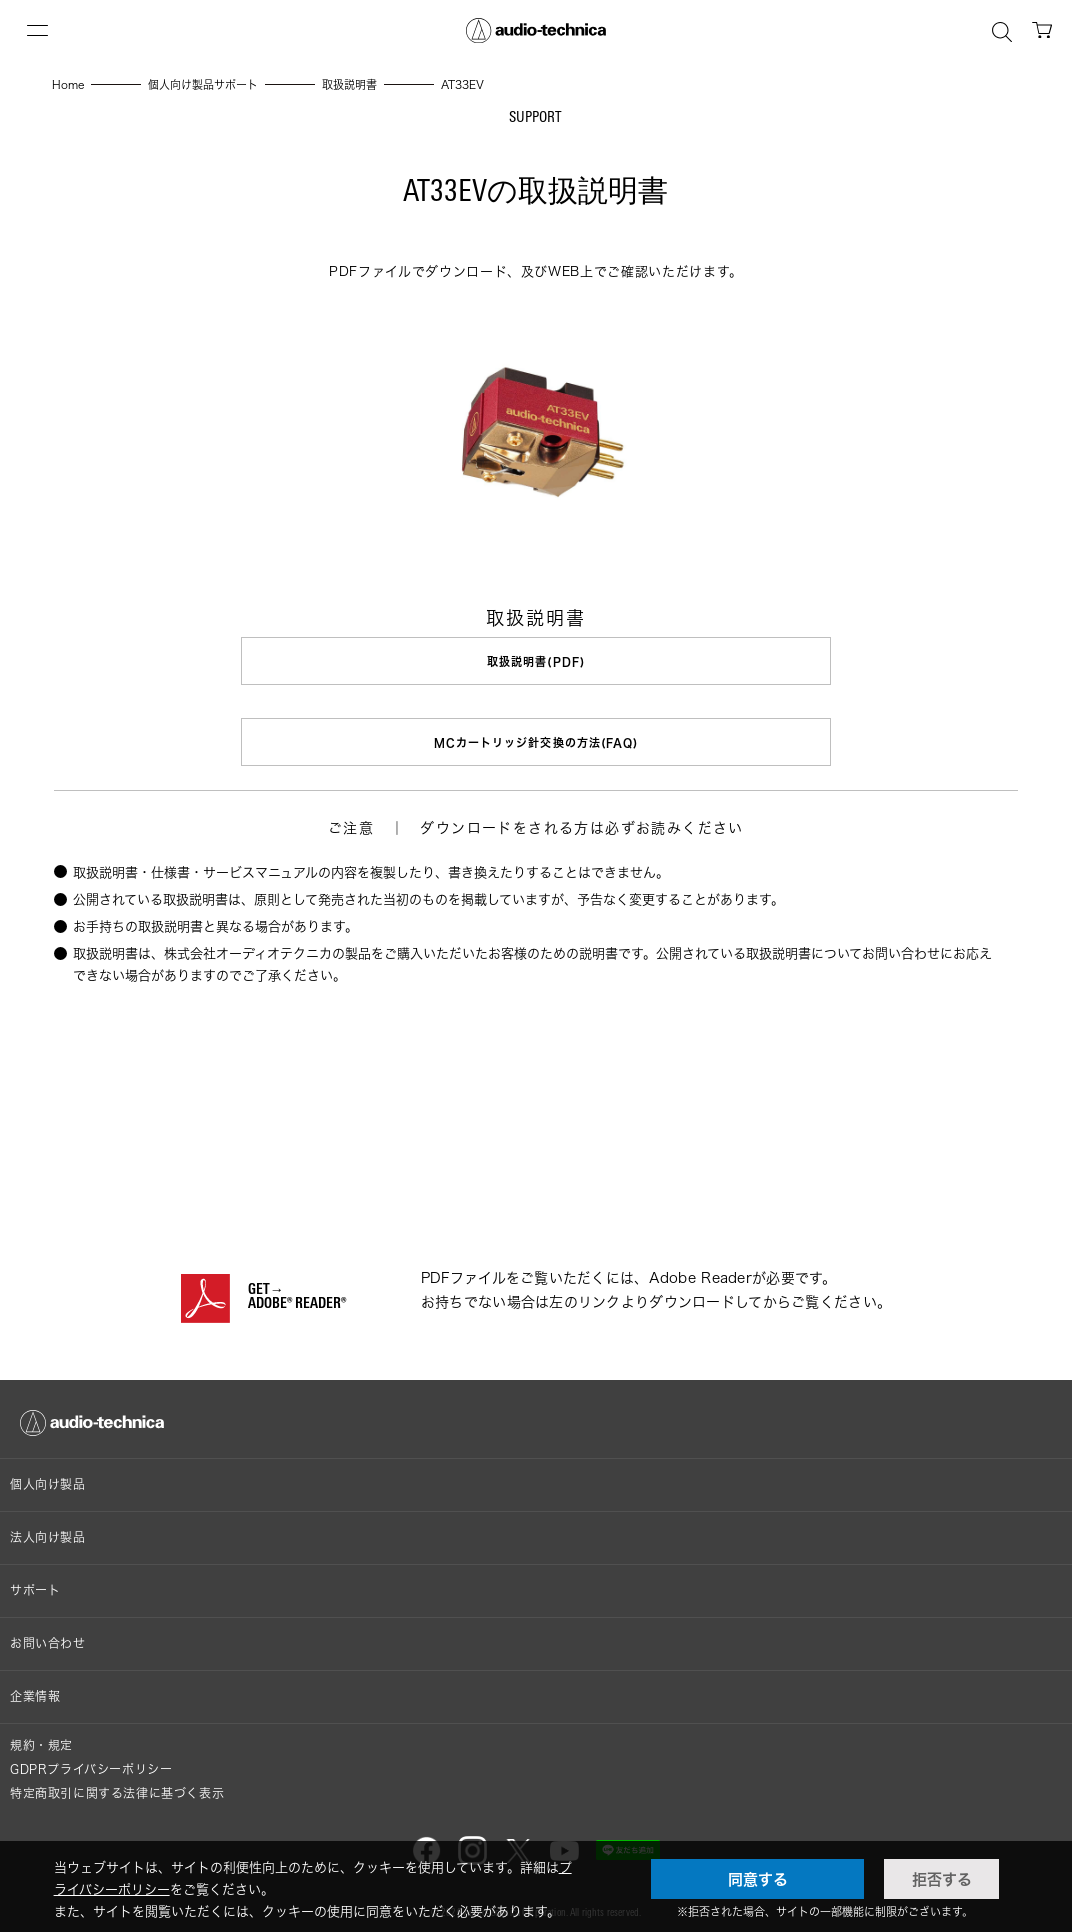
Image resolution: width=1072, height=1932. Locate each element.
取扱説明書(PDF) (536, 661)
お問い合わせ (48, 1636)
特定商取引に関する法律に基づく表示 (117, 1786)
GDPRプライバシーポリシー (91, 1762)
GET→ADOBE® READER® (297, 1291)
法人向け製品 (48, 1530)
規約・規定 (41, 1738)
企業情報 (35, 1689)
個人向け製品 (48, 1477)
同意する (758, 1879)
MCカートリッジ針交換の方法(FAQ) (536, 739)
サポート (35, 1583)
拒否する (942, 1879)
